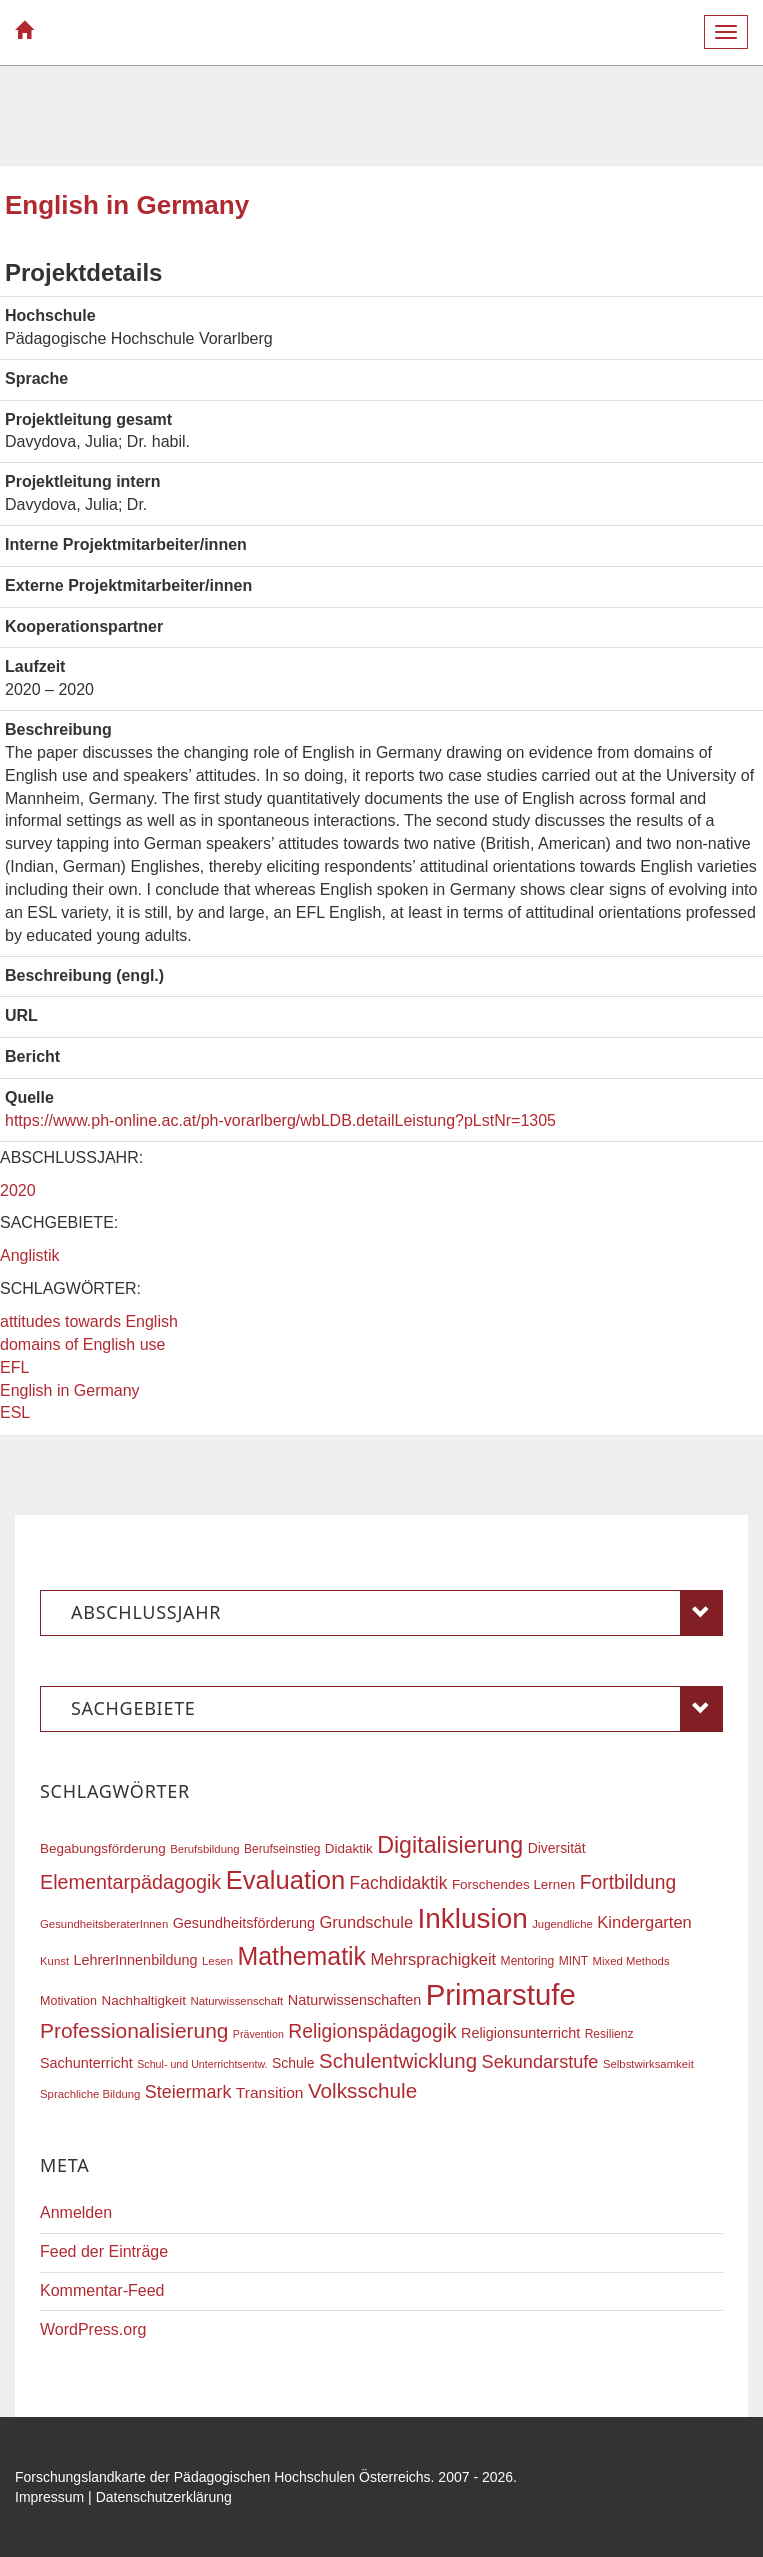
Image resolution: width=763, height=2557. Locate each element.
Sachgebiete (397, 1709)
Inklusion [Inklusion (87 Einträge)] (473, 1918)
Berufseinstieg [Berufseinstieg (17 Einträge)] (282, 1849)
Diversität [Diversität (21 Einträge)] (557, 1848)
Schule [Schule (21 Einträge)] (293, 2063)
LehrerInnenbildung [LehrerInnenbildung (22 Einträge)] (136, 1960)
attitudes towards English (89, 1321)
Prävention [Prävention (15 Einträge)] (258, 2034)
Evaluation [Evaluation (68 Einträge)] (286, 1880)
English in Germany (70, 1390)
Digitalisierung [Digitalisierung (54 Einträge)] (450, 1845)
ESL (15, 1412)
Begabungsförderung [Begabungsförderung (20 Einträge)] (103, 1848)
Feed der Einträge (104, 2251)
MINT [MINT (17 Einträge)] (573, 1961)
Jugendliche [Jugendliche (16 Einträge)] (562, 1924)
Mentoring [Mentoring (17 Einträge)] (528, 1961)
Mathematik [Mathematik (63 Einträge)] (301, 1956)
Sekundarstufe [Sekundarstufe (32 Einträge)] (540, 2062)
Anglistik (30, 1255)
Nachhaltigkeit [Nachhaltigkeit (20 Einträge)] (144, 2000)
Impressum (49, 2497)
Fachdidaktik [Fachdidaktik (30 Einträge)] (399, 1883)
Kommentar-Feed (102, 2290)
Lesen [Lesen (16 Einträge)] (217, 1961)
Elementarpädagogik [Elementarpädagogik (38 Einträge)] (130, 1882)
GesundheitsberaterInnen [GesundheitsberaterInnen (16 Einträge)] (104, 1924)
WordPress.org (93, 2329)
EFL (14, 1367)
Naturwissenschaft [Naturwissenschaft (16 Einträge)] (236, 2001)
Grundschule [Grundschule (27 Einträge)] (367, 1922)
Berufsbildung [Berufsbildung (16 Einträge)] (204, 1849)
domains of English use (82, 1344)
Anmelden (76, 2212)
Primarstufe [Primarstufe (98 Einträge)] (501, 1994)
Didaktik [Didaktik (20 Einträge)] (349, 1848)
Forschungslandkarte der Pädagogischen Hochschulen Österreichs (223, 2477)
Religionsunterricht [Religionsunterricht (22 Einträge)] (520, 2033)
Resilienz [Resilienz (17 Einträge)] (609, 2034)
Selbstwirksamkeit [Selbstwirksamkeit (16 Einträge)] (648, 2064)
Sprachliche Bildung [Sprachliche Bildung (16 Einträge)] (90, 2094)
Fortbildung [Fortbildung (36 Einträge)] (628, 1882)
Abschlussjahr (397, 1613)
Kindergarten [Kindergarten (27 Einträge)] (644, 1922)
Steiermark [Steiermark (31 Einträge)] (188, 2092)
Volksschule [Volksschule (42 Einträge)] (362, 2090)
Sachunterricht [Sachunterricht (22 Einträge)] (86, 2063)
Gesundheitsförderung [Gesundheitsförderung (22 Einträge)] (244, 1923)
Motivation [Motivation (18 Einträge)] (68, 2001)
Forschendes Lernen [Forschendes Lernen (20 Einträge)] (513, 1884)
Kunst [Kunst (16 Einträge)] (54, 1961)
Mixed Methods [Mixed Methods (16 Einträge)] (631, 1961)
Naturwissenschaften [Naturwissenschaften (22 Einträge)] (355, 2000)
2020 (18, 1190)
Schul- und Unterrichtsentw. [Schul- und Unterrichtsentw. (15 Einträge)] (202, 2064)
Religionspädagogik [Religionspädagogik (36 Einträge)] (372, 2031)
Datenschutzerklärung (164, 2497)
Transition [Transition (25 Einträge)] (270, 2092)
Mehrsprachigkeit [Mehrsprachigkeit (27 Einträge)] (434, 1959)
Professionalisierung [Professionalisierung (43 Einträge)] (134, 2030)
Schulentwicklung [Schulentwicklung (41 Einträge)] (398, 2060)
